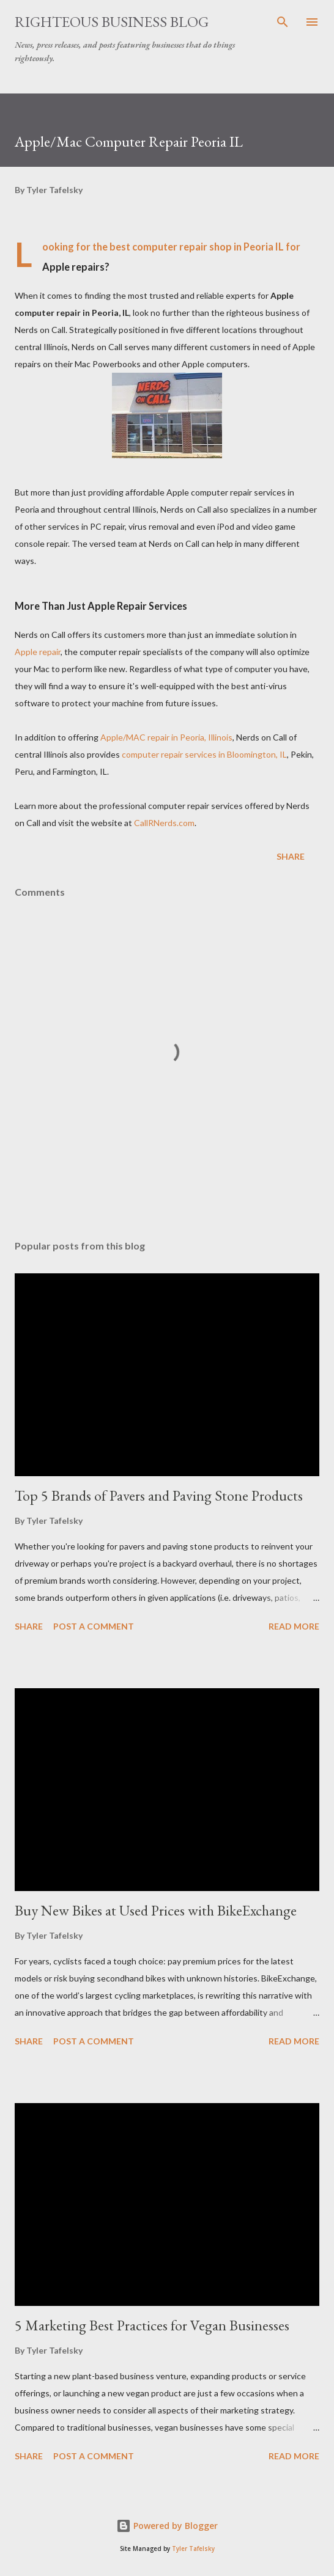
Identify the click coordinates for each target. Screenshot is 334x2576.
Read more (294, 1626)
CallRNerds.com (164, 823)
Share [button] (290, 856)
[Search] (282, 22)
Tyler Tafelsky (193, 2549)
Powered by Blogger (167, 2525)
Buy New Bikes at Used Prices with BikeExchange (156, 1910)
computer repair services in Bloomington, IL (204, 754)
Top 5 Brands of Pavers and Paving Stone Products (159, 1495)
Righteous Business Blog (112, 21)
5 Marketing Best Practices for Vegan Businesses (152, 2325)
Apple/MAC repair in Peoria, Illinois (166, 737)
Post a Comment (93, 1626)
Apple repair (38, 651)
